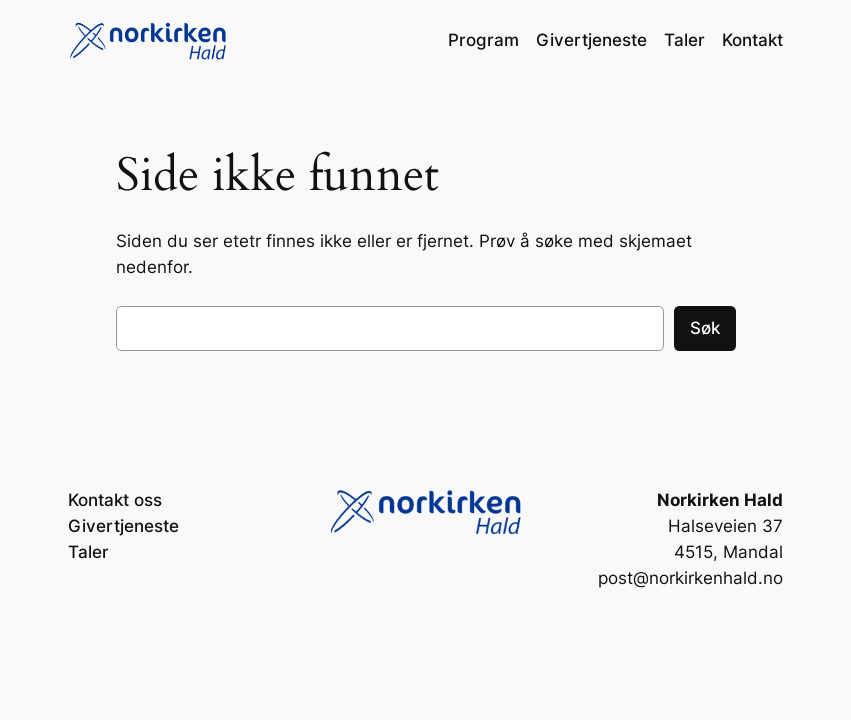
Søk (705, 328)
